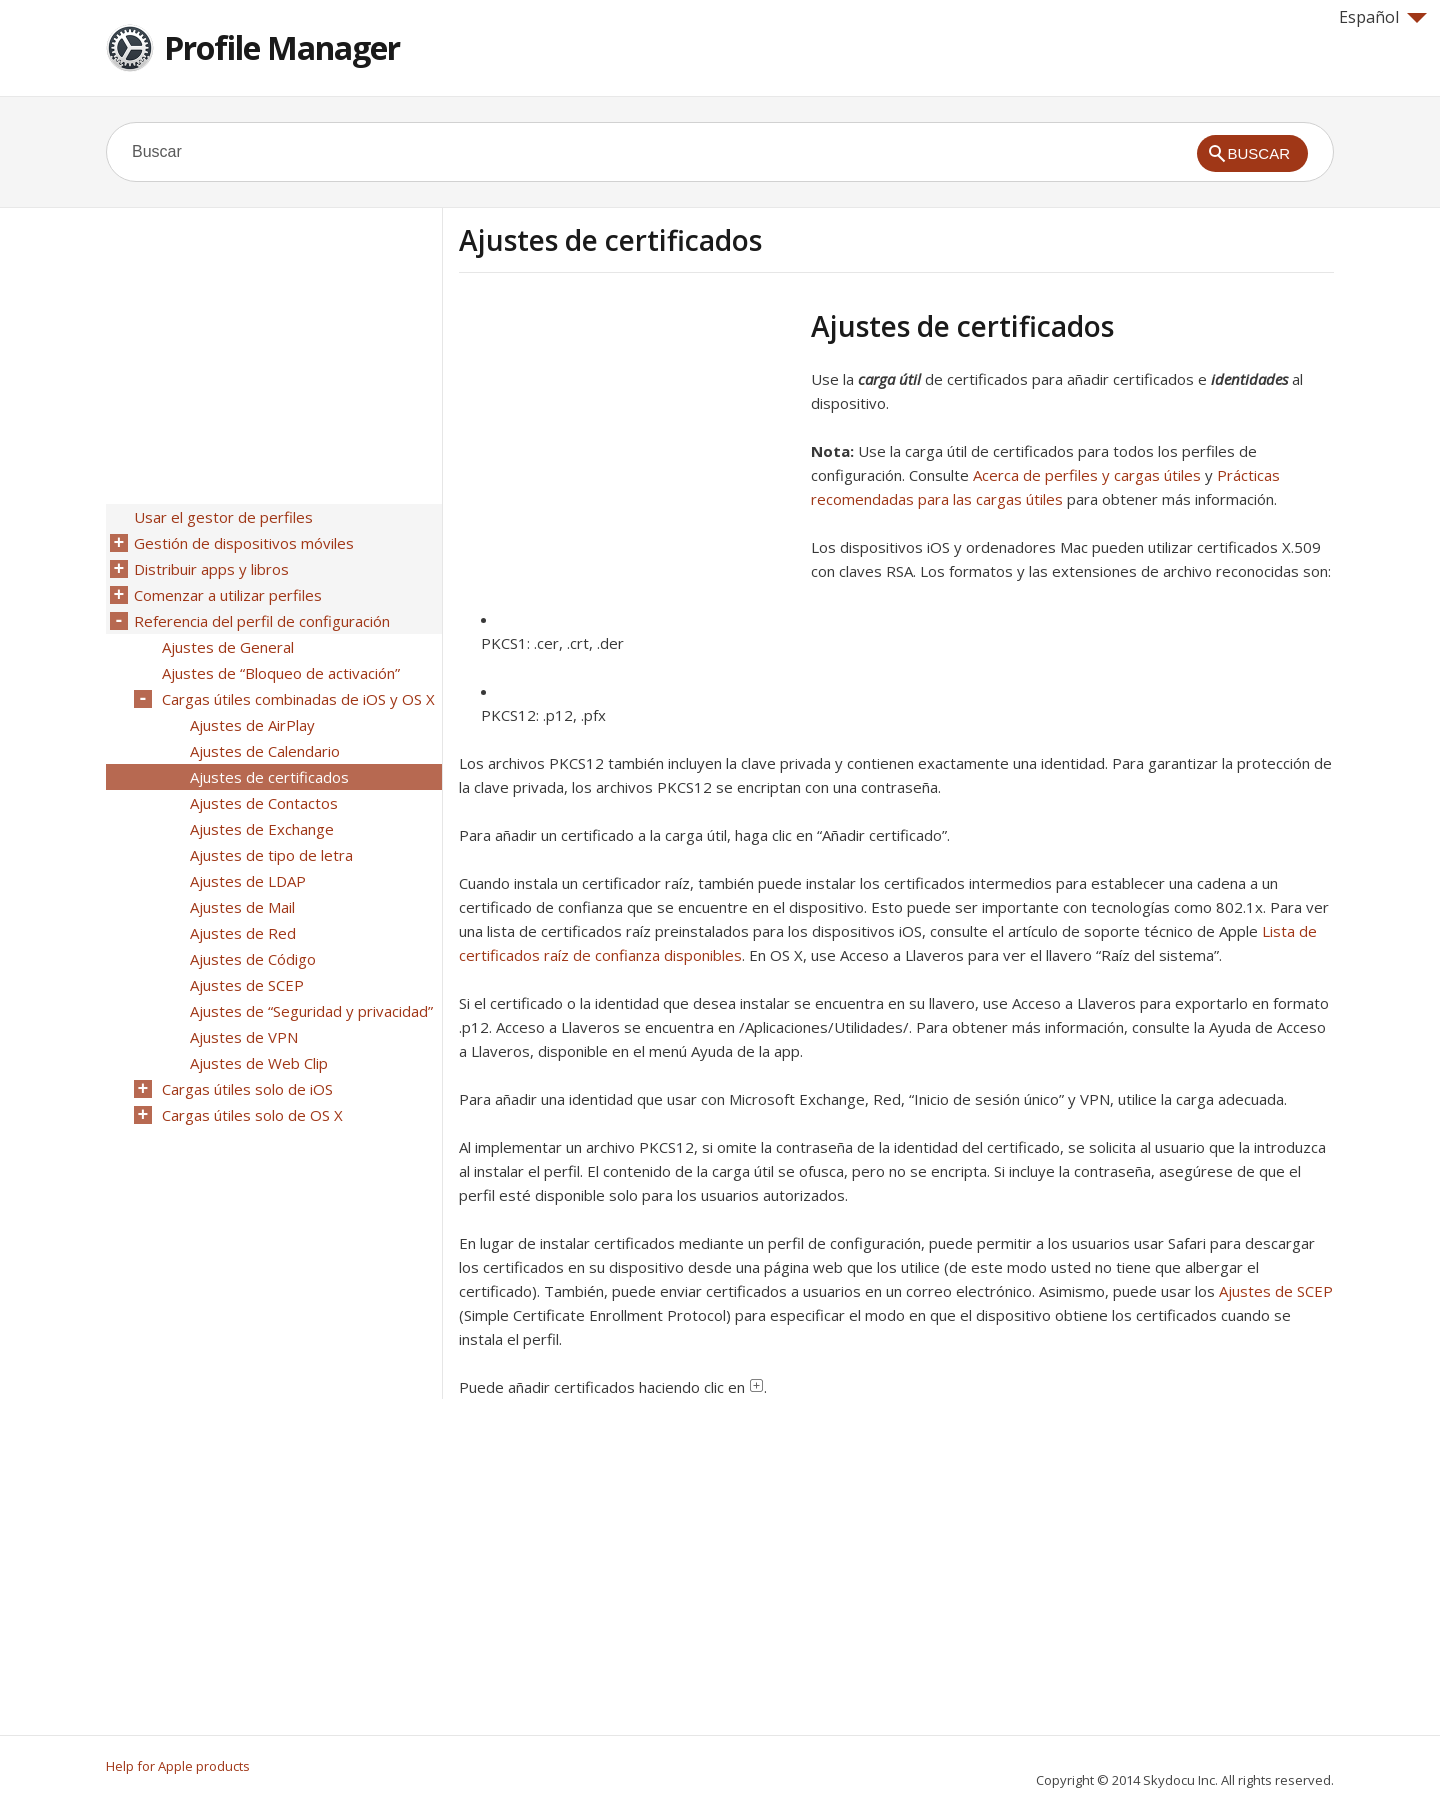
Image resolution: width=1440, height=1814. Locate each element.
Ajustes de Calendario (265, 751)
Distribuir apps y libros (211, 569)
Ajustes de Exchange (262, 829)
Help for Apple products (178, 1766)
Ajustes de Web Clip (259, 1063)
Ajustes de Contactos (264, 803)
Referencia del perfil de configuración (262, 621)
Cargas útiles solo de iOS (247, 1089)
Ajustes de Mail (242, 907)
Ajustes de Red (243, 933)
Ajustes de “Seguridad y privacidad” (311, 1011)
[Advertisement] (627, 449)
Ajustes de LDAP (248, 881)
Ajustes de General (228, 647)
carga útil (889, 379)
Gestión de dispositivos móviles (244, 543)
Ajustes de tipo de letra (271, 855)
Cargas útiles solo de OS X (252, 1115)
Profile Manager (282, 47)
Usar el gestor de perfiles (223, 517)
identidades (1249, 379)
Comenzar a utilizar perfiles (228, 595)
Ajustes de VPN (244, 1037)
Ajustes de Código (253, 959)
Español (1383, 17)
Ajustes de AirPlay (252, 725)
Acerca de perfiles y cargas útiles (1087, 475)
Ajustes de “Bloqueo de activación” (281, 673)
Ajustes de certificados (269, 777)
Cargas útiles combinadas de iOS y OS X (298, 699)
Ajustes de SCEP (1276, 1291)
